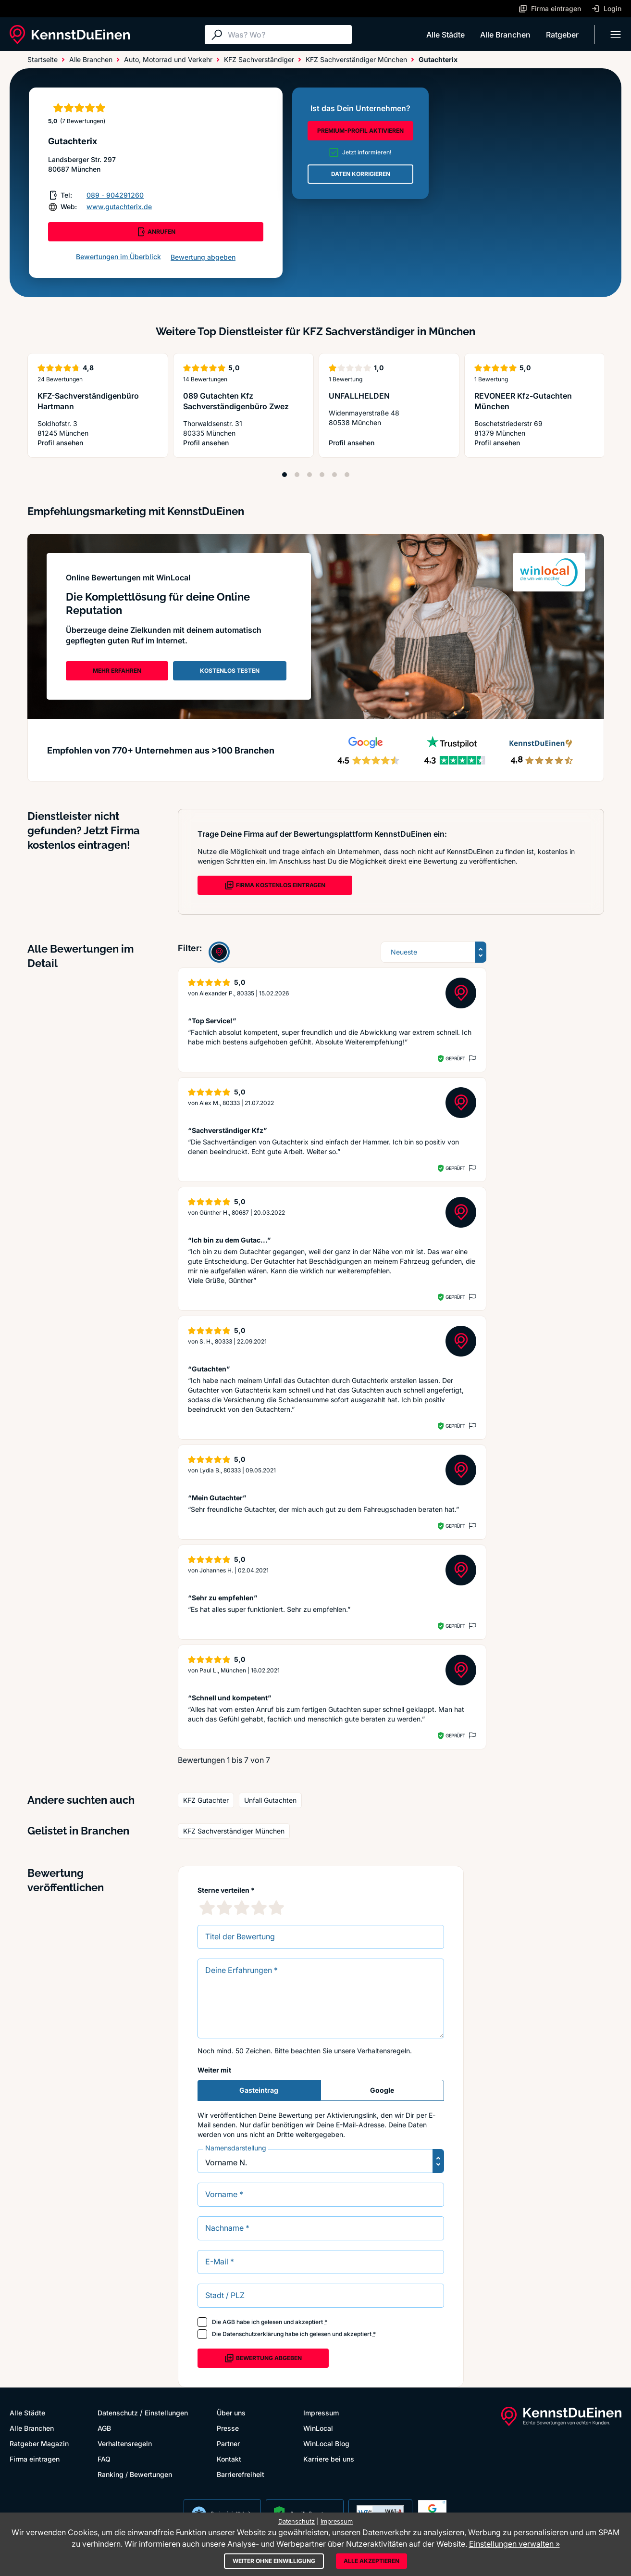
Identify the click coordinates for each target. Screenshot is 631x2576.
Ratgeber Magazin (39, 2443)
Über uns (231, 2413)
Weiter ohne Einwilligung (274, 2560)
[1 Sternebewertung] (207, 1907)
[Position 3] (309, 474)
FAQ (104, 2459)
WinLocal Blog (326, 2443)
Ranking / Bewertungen (135, 2474)
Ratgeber (562, 34)
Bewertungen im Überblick (118, 256)
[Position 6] (347, 474)
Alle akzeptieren (371, 2560)
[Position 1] (284, 474)
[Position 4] (322, 474)
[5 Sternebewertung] (276, 1907)
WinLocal (318, 2428)
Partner (228, 2443)
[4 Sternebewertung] (259, 1907)
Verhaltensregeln (383, 2051)
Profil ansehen (97, 443)
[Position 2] (297, 474)
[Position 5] (334, 474)
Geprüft (455, 1058)
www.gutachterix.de (119, 206)
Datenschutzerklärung (253, 2333)
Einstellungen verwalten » (514, 2544)
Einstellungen (166, 2413)
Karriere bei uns (328, 2459)
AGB (229, 2321)
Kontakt (229, 2459)
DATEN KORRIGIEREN (360, 173)
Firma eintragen (35, 2459)
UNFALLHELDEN (359, 396)
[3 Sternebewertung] (241, 1907)
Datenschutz (118, 2413)
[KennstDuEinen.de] (70, 34)
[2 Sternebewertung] (224, 1907)
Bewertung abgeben (203, 257)
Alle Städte (445, 34)
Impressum (321, 2413)
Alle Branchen (505, 34)
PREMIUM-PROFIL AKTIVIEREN (360, 130)
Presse (228, 2428)
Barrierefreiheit (240, 2474)
